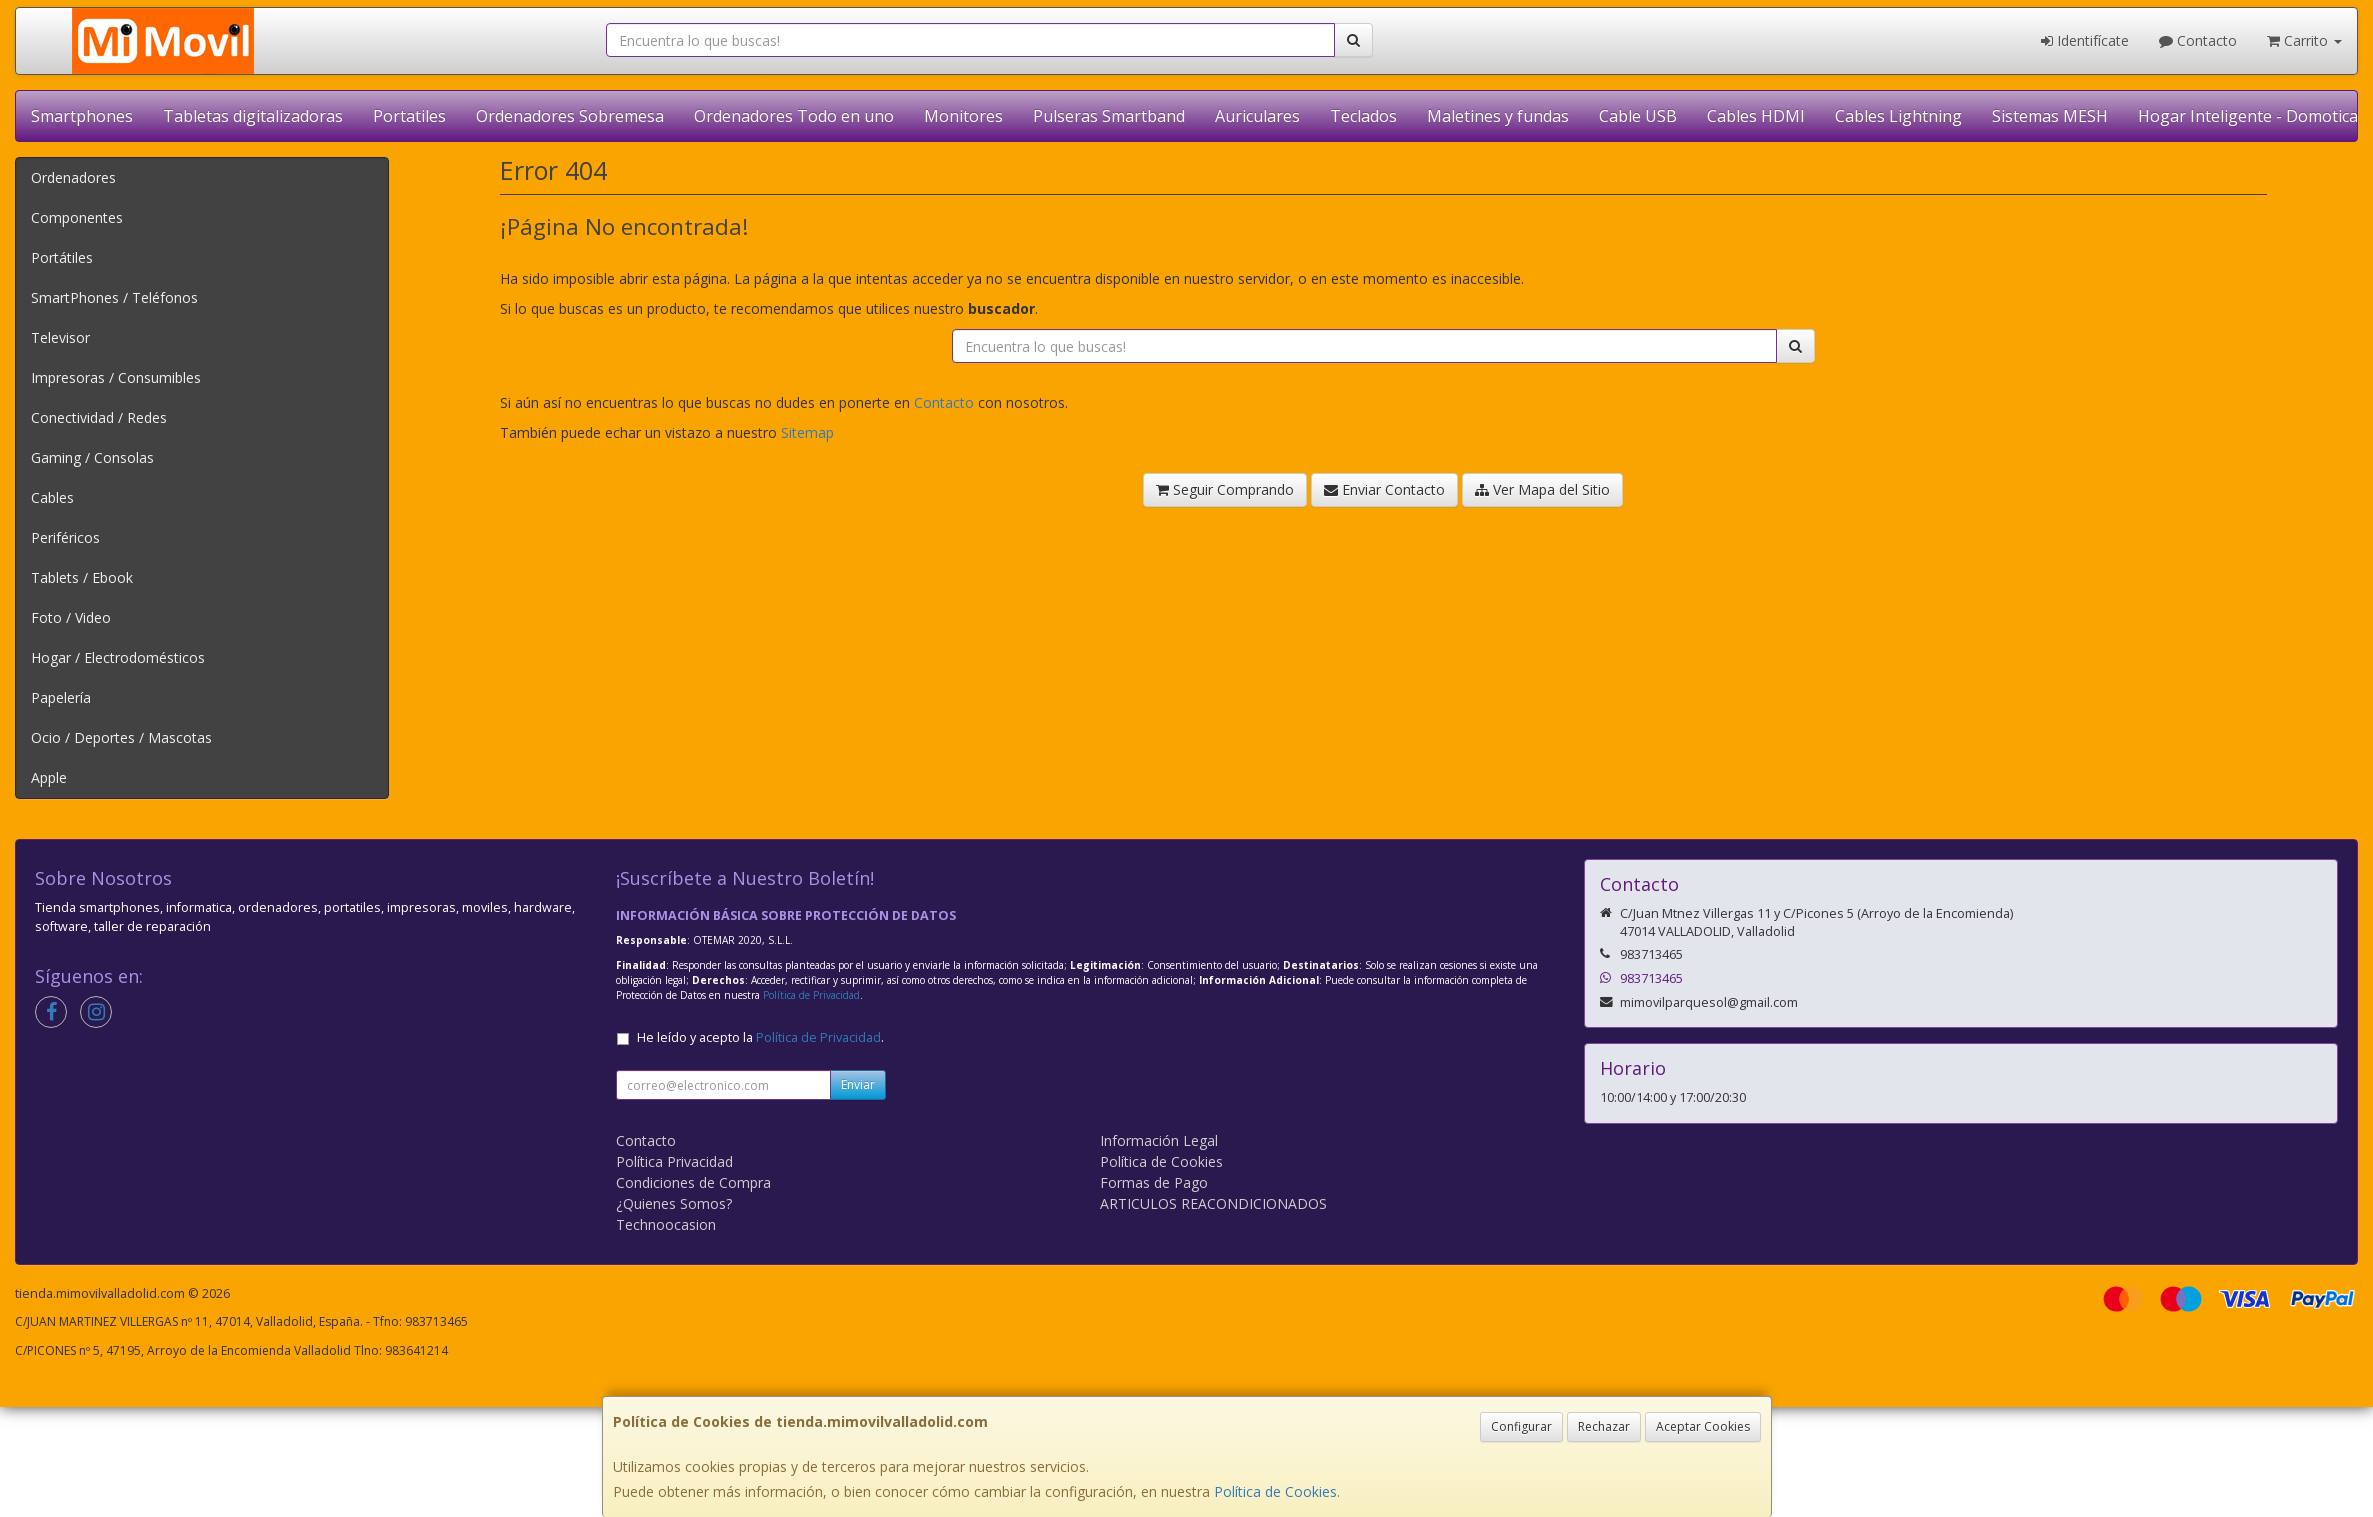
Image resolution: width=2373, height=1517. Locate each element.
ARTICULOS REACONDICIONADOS (1213, 1203)
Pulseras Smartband (1109, 116)
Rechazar (1604, 1426)
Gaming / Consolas (92, 457)
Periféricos (65, 537)
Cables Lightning (1898, 116)
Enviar (858, 1084)
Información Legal (1159, 1140)
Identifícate (2085, 40)
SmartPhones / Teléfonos (114, 297)
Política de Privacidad (811, 995)
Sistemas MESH (2050, 116)
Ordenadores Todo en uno (794, 116)
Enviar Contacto (1384, 489)
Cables (52, 497)
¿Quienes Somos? (674, 1203)
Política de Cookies (1275, 1491)
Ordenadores (73, 177)
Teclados (1363, 116)
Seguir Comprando (1225, 489)
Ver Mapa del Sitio (1542, 489)
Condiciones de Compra (693, 1182)
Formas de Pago (1154, 1182)
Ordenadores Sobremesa (570, 116)
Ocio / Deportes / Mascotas (121, 737)
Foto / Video (71, 617)
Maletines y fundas (1498, 116)
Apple (49, 777)
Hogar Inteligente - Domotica (2248, 116)
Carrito (2304, 40)
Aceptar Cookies (1703, 1426)
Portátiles (62, 257)
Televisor (60, 337)
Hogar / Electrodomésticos (118, 657)
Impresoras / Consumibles (116, 377)
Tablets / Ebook (82, 577)
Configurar (1521, 1426)
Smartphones (82, 116)
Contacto (2198, 40)
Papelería (61, 697)
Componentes (77, 217)
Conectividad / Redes (99, 417)
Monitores (963, 116)
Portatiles (409, 116)
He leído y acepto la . (760, 1037)
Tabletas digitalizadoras (253, 116)
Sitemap (807, 432)
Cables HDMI (1756, 116)
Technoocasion (666, 1224)
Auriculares (1257, 116)
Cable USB (1638, 116)
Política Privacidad (674, 1161)
